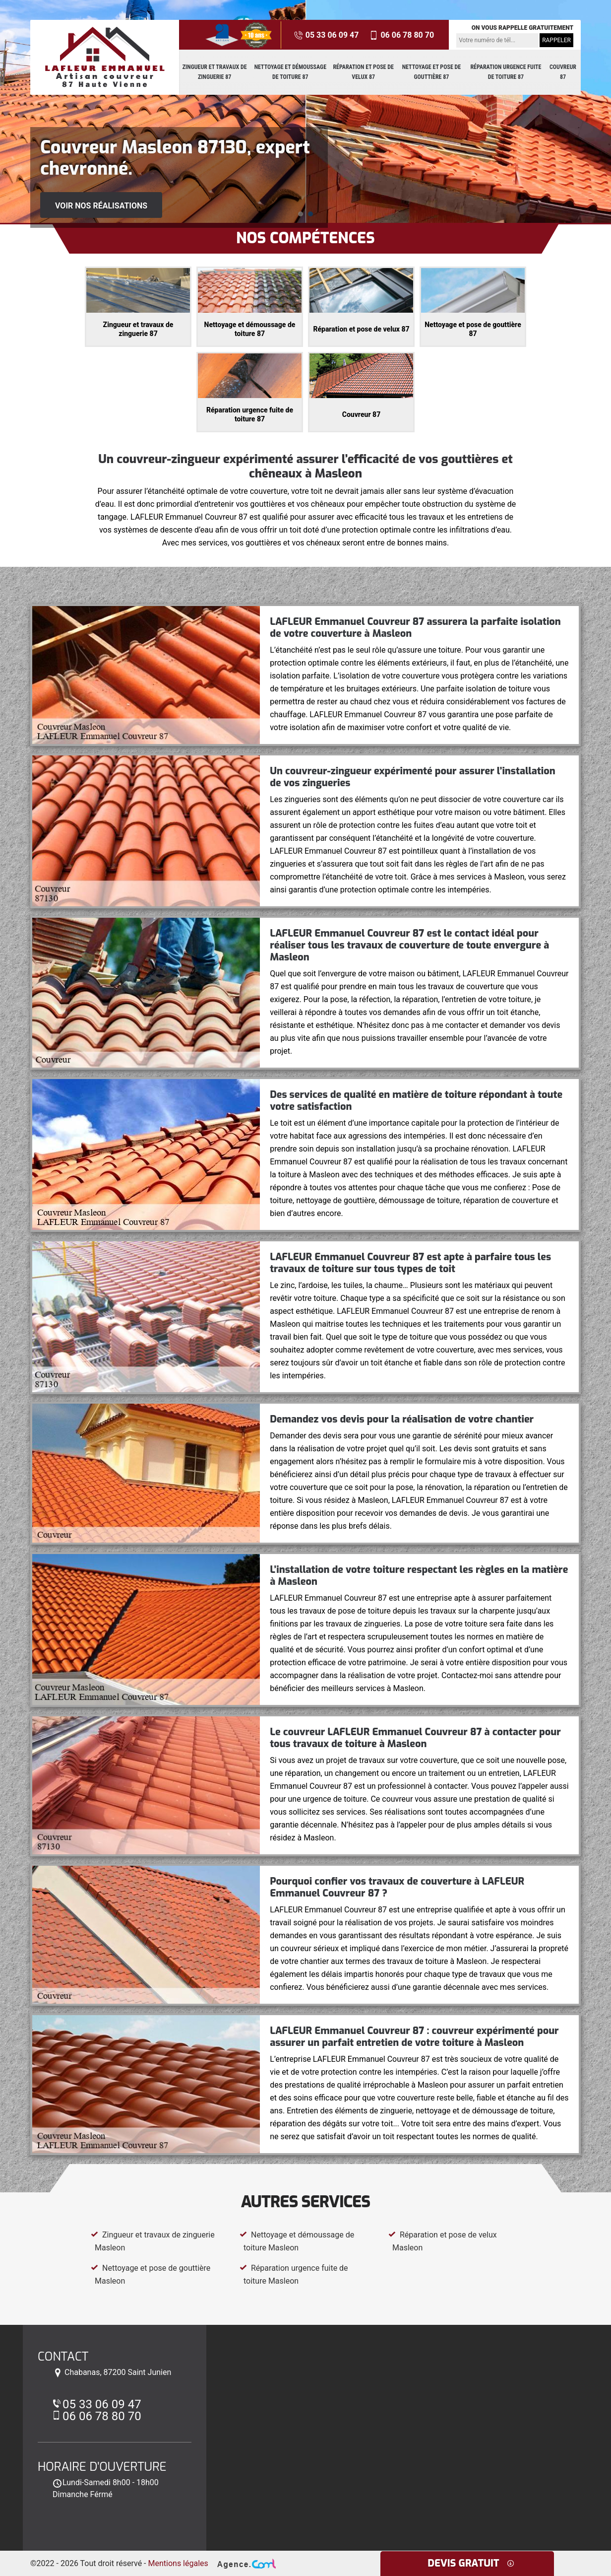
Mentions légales (178, 2563)
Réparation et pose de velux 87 (363, 72)
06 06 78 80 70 (401, 35)
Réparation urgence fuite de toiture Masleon (294, 2274)
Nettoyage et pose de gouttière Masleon (150, 2274)
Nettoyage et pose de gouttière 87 (431, 72)
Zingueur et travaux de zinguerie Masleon (153, 2241)
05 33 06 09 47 (326, 35)
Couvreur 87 (563, 72)
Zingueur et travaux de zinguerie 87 (215, 72)
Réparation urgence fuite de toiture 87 (505, 72)
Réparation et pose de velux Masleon (442, 2241)
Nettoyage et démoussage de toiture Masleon (297, 2241)
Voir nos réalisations (101, 205)
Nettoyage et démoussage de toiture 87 (290, 72)
